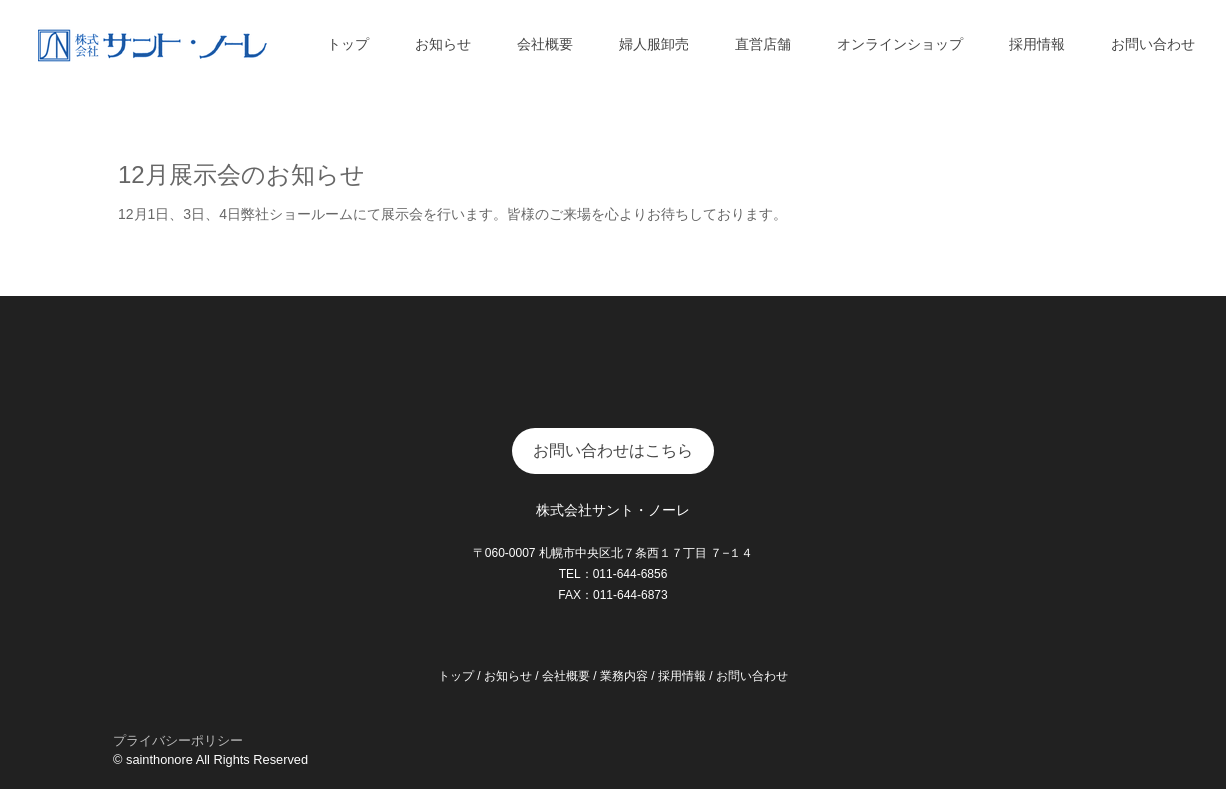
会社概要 (545, 44)
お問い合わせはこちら (613, 450)
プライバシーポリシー (178, 740)
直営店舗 (763, 44)
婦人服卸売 (654, 44)
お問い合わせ (1153, 44)
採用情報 (1037, 44)
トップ (348, 44)
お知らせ (443, 44)
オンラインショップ (900, 44)
